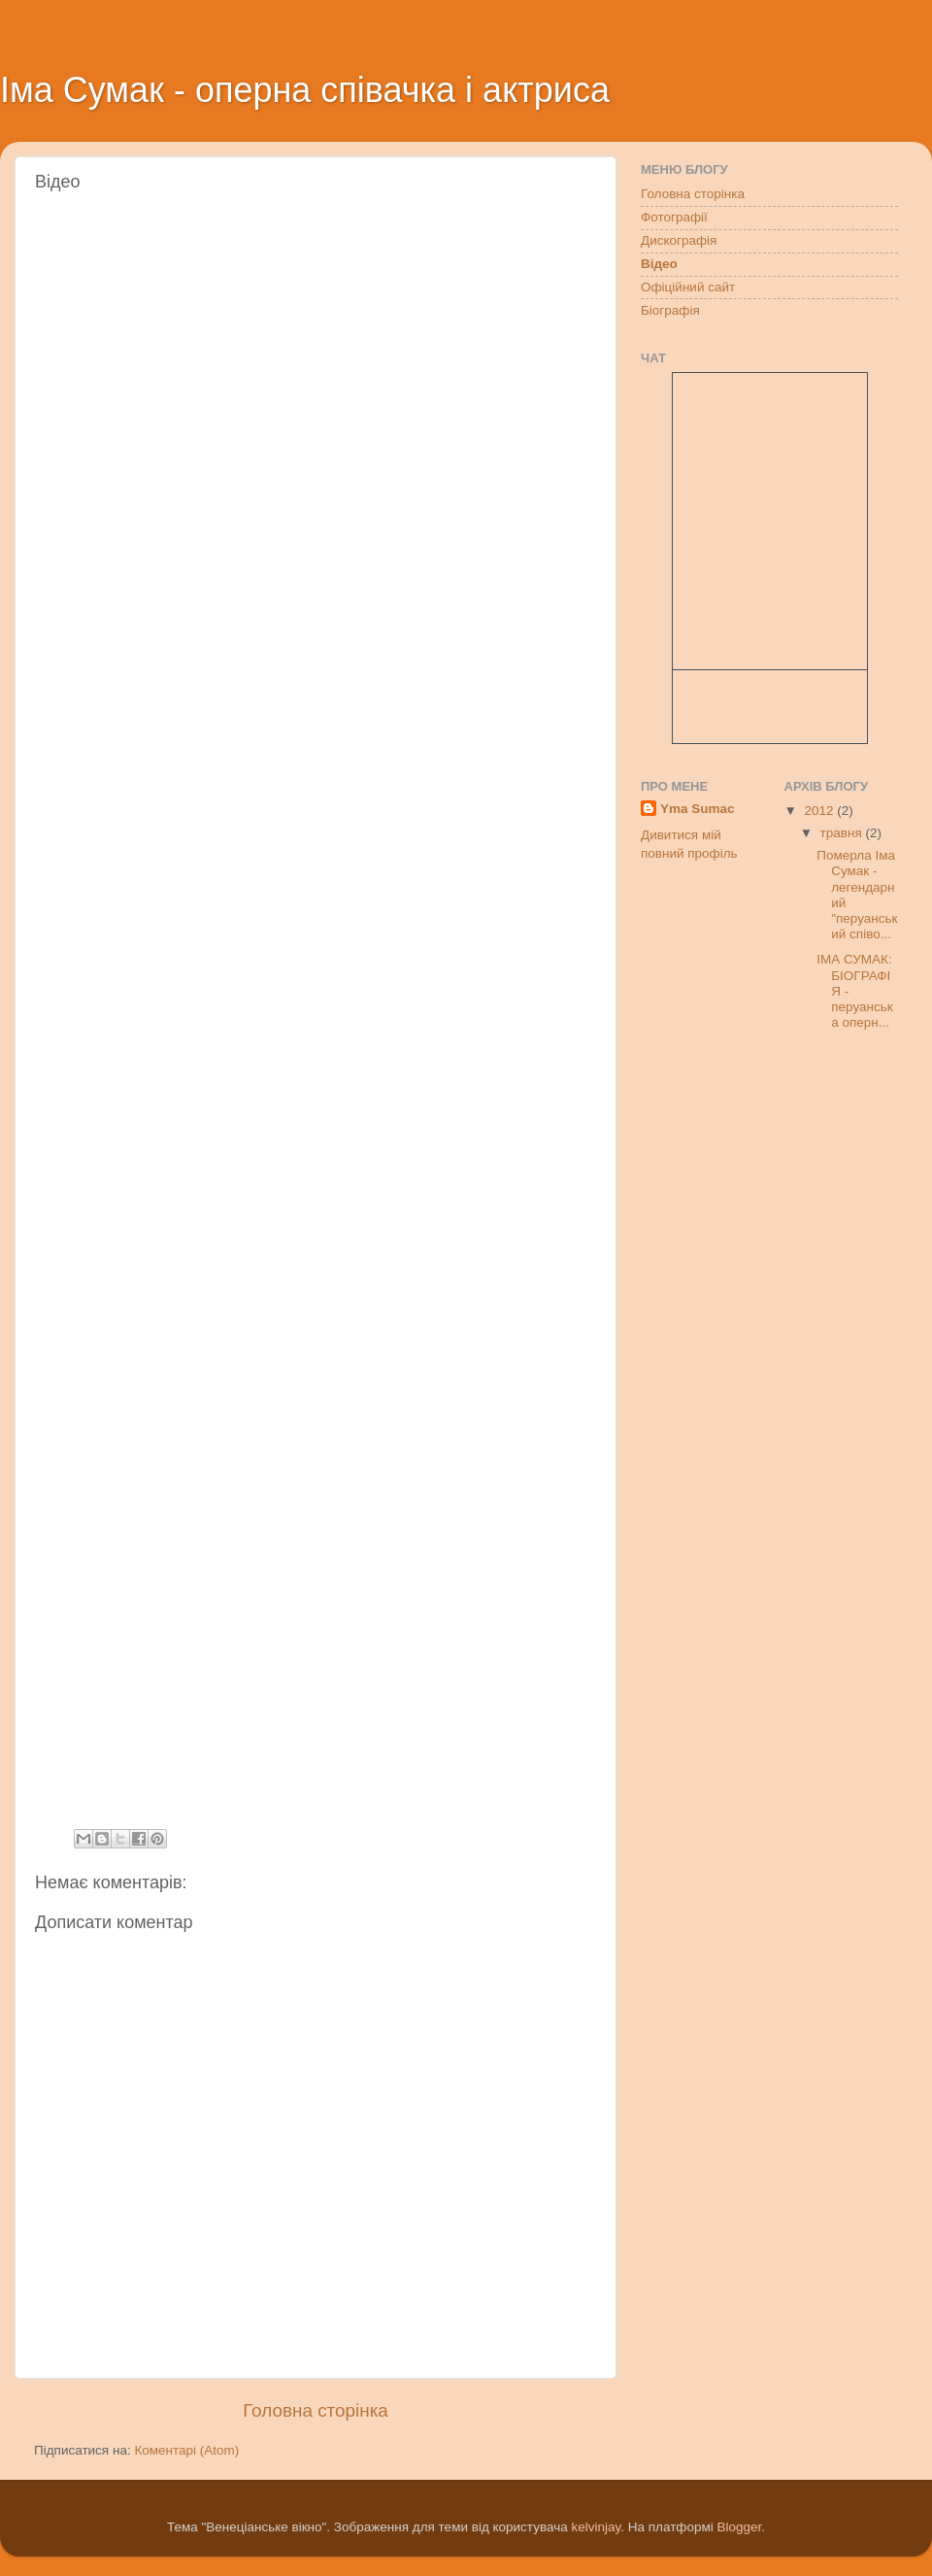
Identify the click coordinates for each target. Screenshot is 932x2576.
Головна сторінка (315, 2410)
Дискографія (678, 240)
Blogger (739, 2527)
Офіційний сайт (688, 287)
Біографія (670, 310)
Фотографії (674, 217)
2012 (820, 810)
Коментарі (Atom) (186, 2450)
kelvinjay (595, 2527)
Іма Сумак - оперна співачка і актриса (305, 90)
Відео (659, 263)
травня (843, 833)
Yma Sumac (697, 808)
